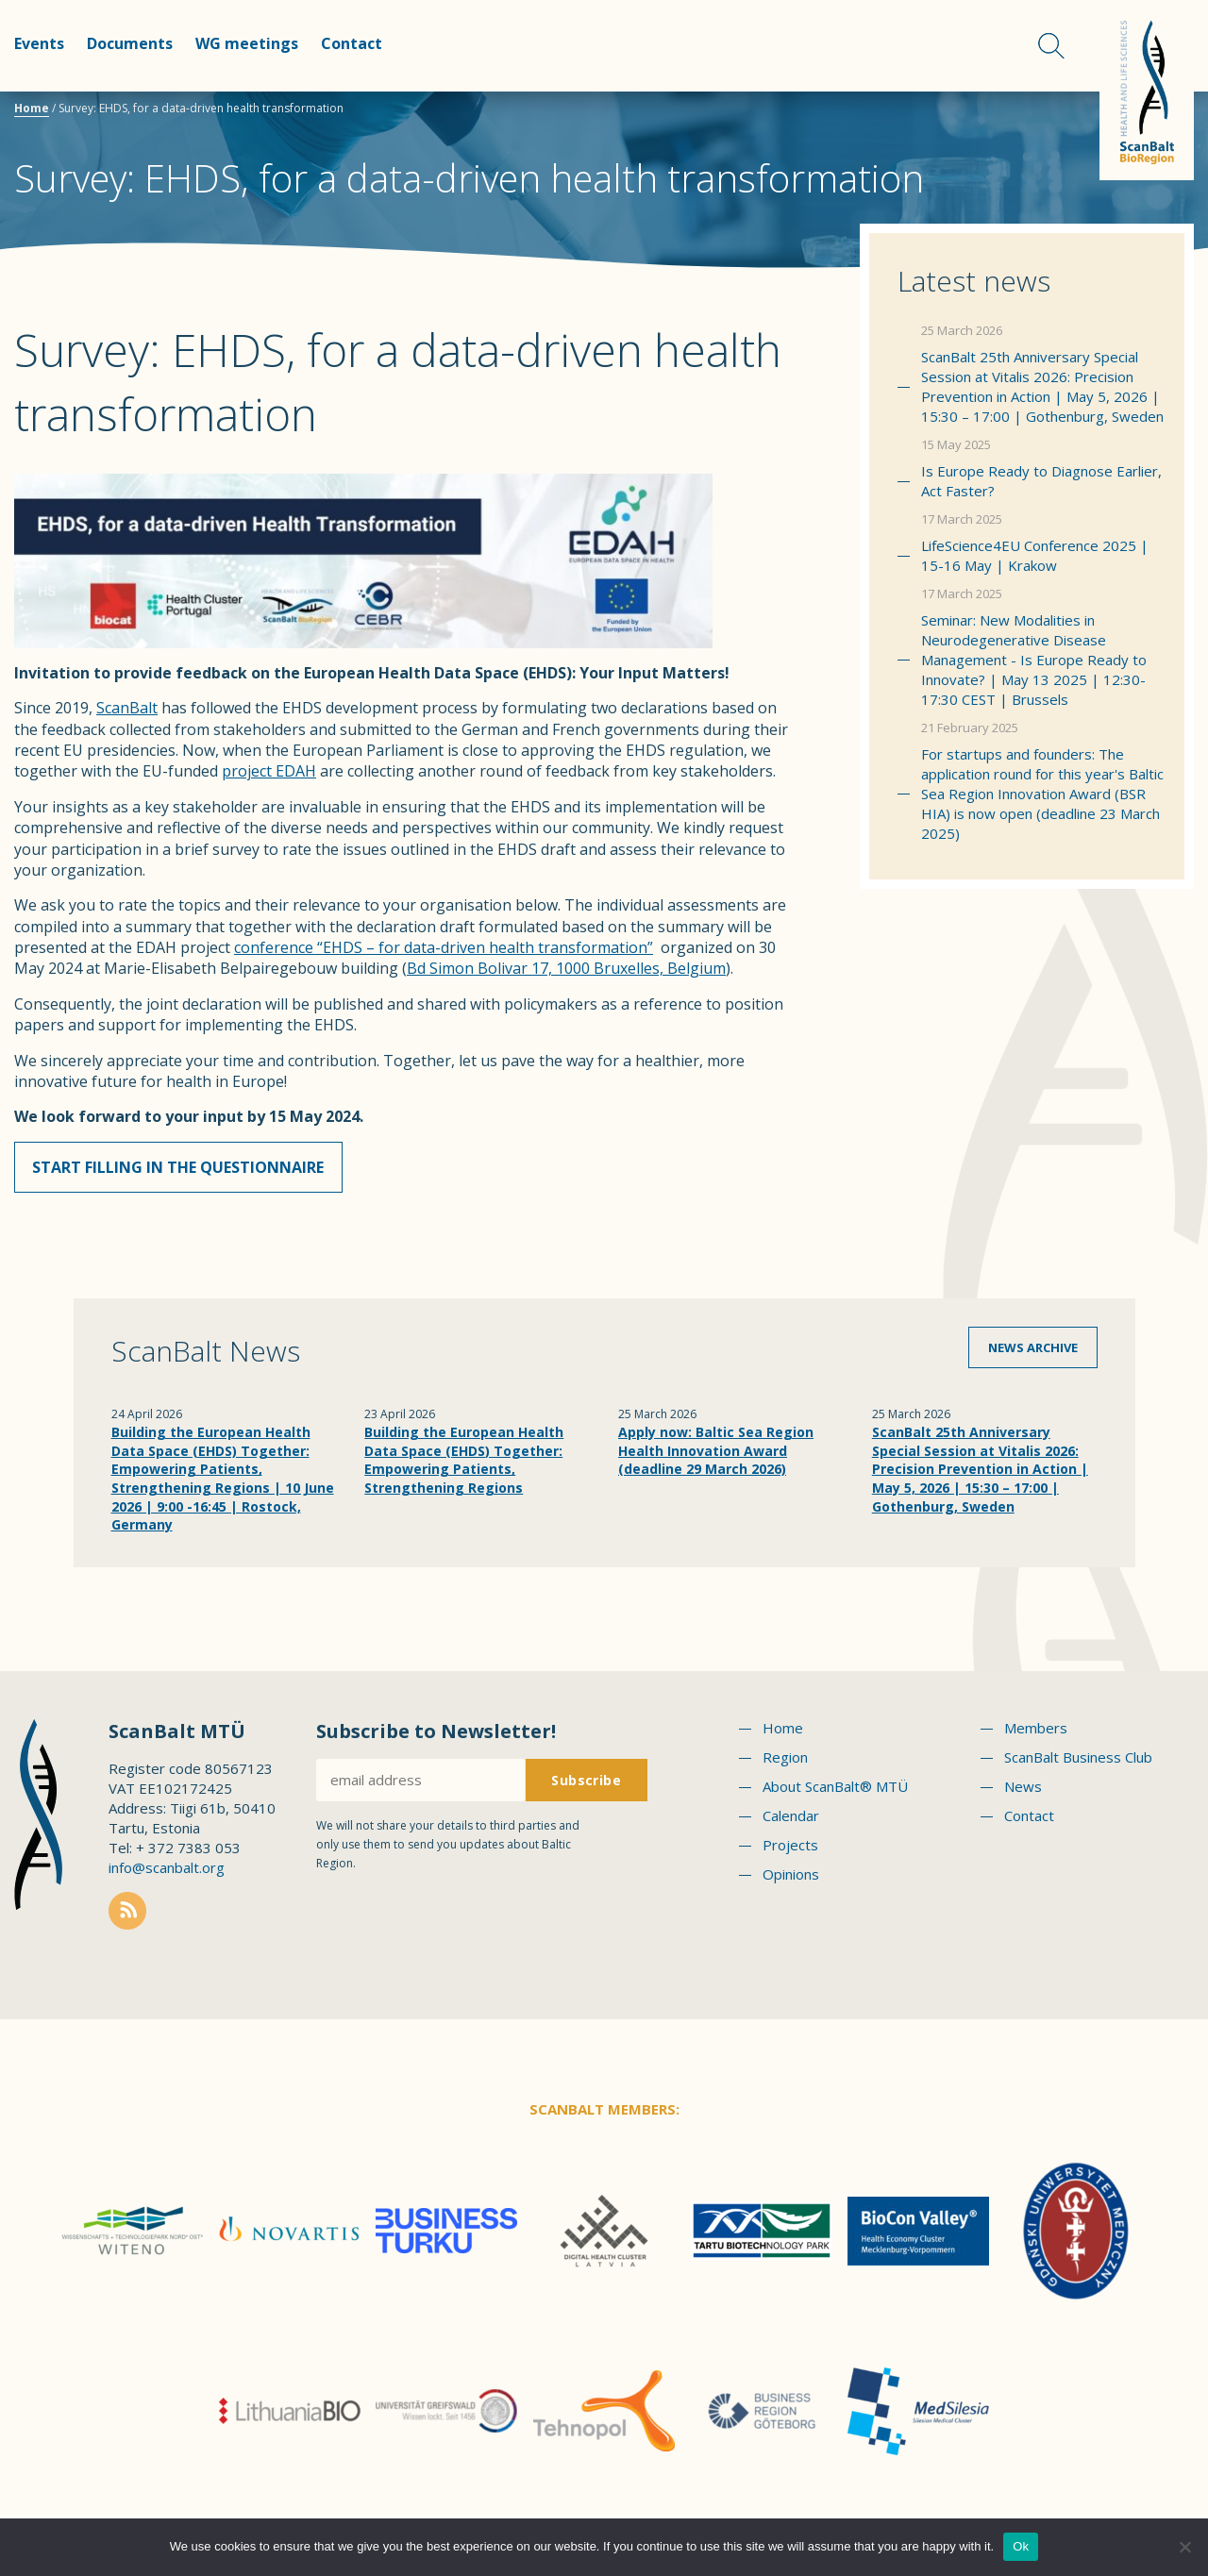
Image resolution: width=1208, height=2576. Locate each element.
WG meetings (246, 43)
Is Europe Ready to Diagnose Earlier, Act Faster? (1041, 480)
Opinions (791, 1879)
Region (785, 1762)
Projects (790, 1850)
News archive (1033, 1353)
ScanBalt (127, 707)
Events (39, 43)
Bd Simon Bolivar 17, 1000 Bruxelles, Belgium (566, 968)
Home (31, 108)
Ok (1021, 2546)
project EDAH (269, 771)
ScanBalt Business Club (1078, 1762)
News (1023, 1791)
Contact (351, 43)
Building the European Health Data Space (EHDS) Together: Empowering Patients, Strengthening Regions (463, 1465)
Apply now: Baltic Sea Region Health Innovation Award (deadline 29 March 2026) (716, 1456)
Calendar (791, 1821)
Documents (130, 43)
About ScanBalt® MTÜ (835, 1791)
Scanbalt (1146, 90)
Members (1035, 1733)
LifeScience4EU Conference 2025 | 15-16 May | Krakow (1035, 555)
